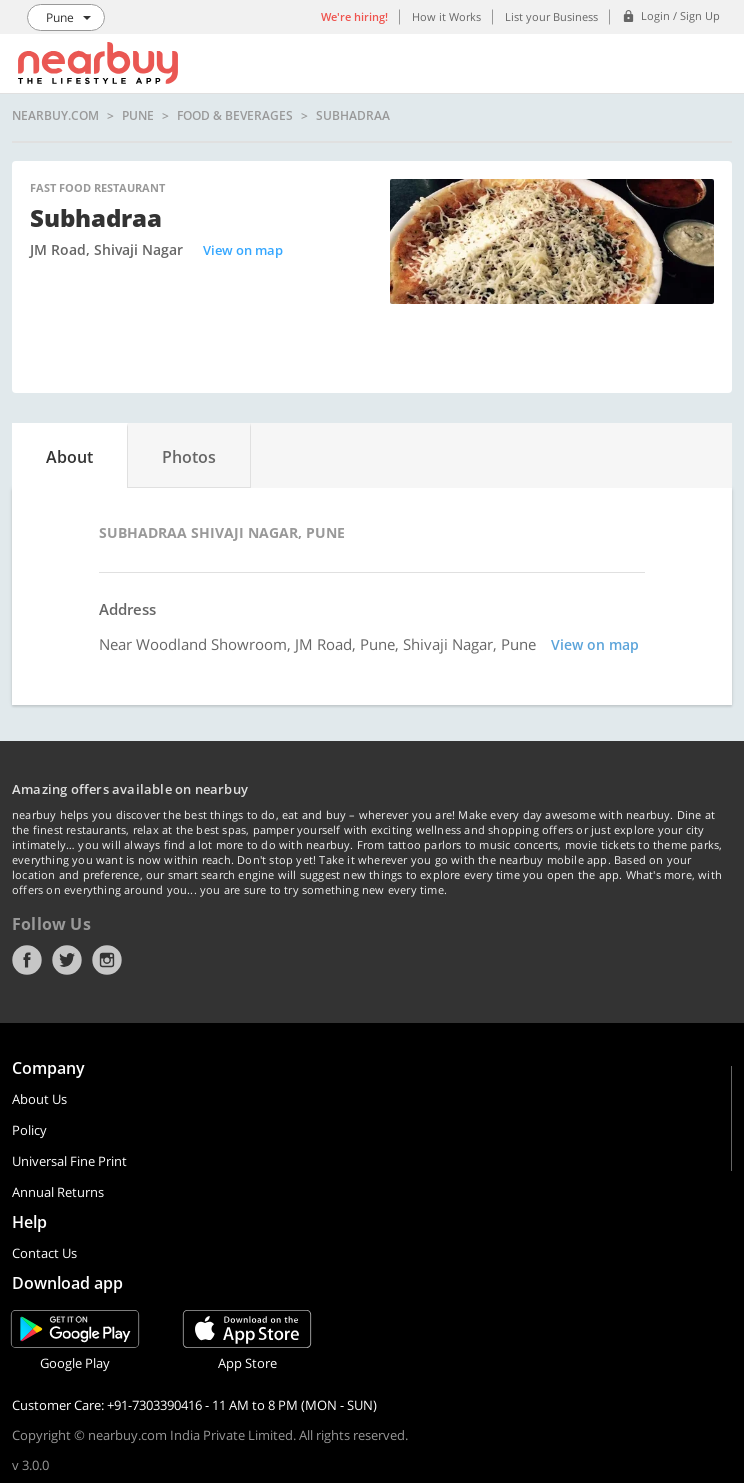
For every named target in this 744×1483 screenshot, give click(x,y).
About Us (39, 1099)
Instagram (107, 960)
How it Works (446, 16)
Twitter (67, 960)
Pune (138, 116)
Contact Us (44, 1253)
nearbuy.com (55, 116)
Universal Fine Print (69, 1161)
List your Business (551, 16)
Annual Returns (58, 1192)
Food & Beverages (235, 116)
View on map (243, 250)
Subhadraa (353, 116)
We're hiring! (354, 16)
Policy (29, 1130)
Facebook (27, 960)
